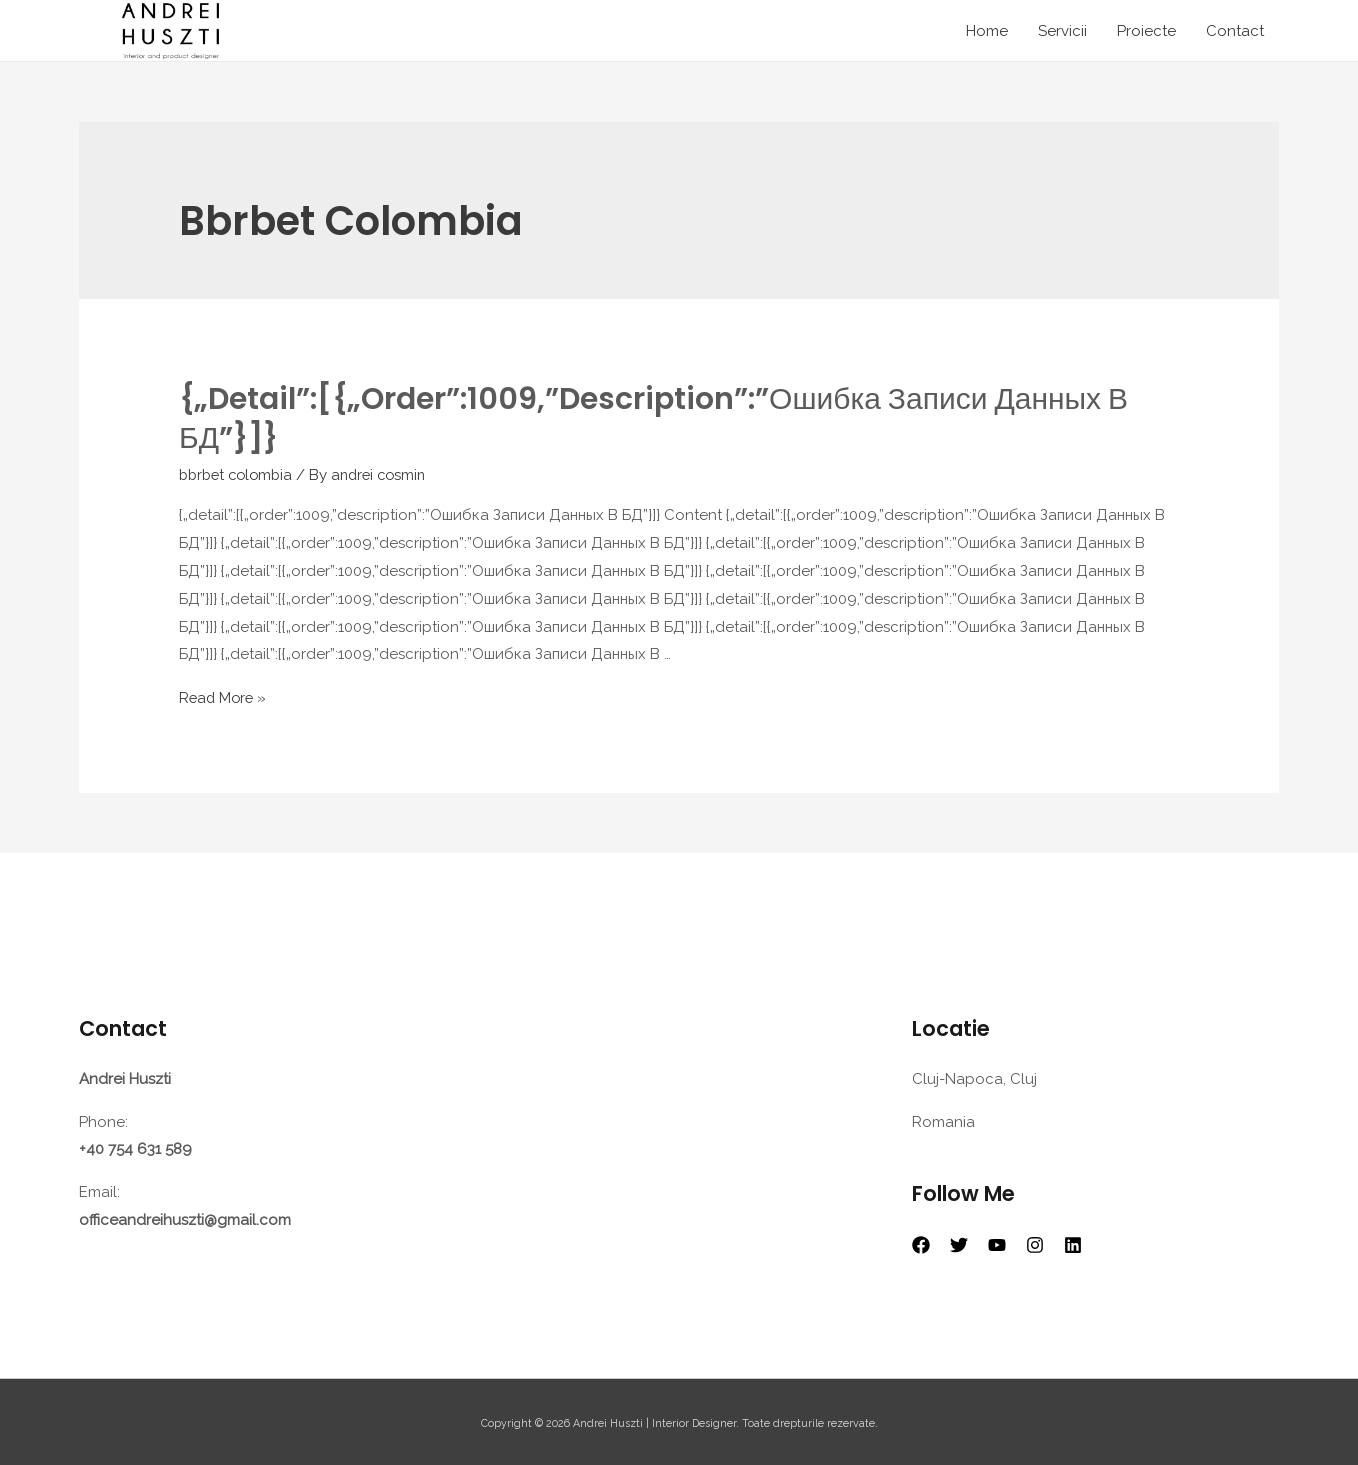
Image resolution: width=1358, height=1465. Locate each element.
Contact (1235, 31)
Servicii (1062, 31)
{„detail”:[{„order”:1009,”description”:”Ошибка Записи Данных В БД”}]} (653, 418)
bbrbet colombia (239, 474)
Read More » (224, 696)
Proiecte (1146, 31)
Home (987, 31)
